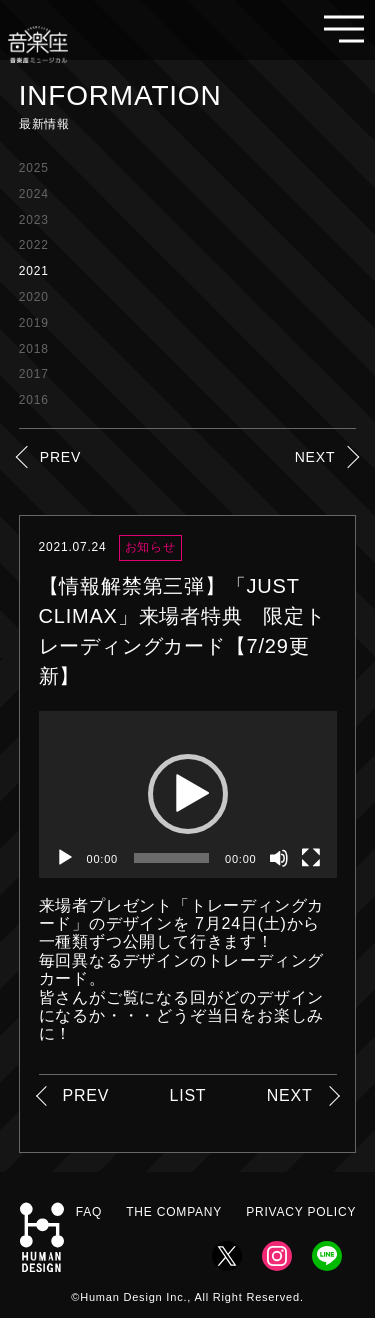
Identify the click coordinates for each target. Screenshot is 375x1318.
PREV (60, 457)
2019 (34, 323)
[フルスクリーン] (311, 858)
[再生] (65, 858)
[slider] (171, 858)
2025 (34, 168)
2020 (34, 297)
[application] (188, 795)
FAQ (89, 1212)
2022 (34, 245)
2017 (34, 374)
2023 (34, 220)
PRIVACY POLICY (301, 1212)
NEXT (315, 457)
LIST (187, 1095)
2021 (34, 271)
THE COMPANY (174, 1212)
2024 (34, 194)
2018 (34, 349)
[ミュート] (279, 858)
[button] (188, 794)
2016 (34, 400)
